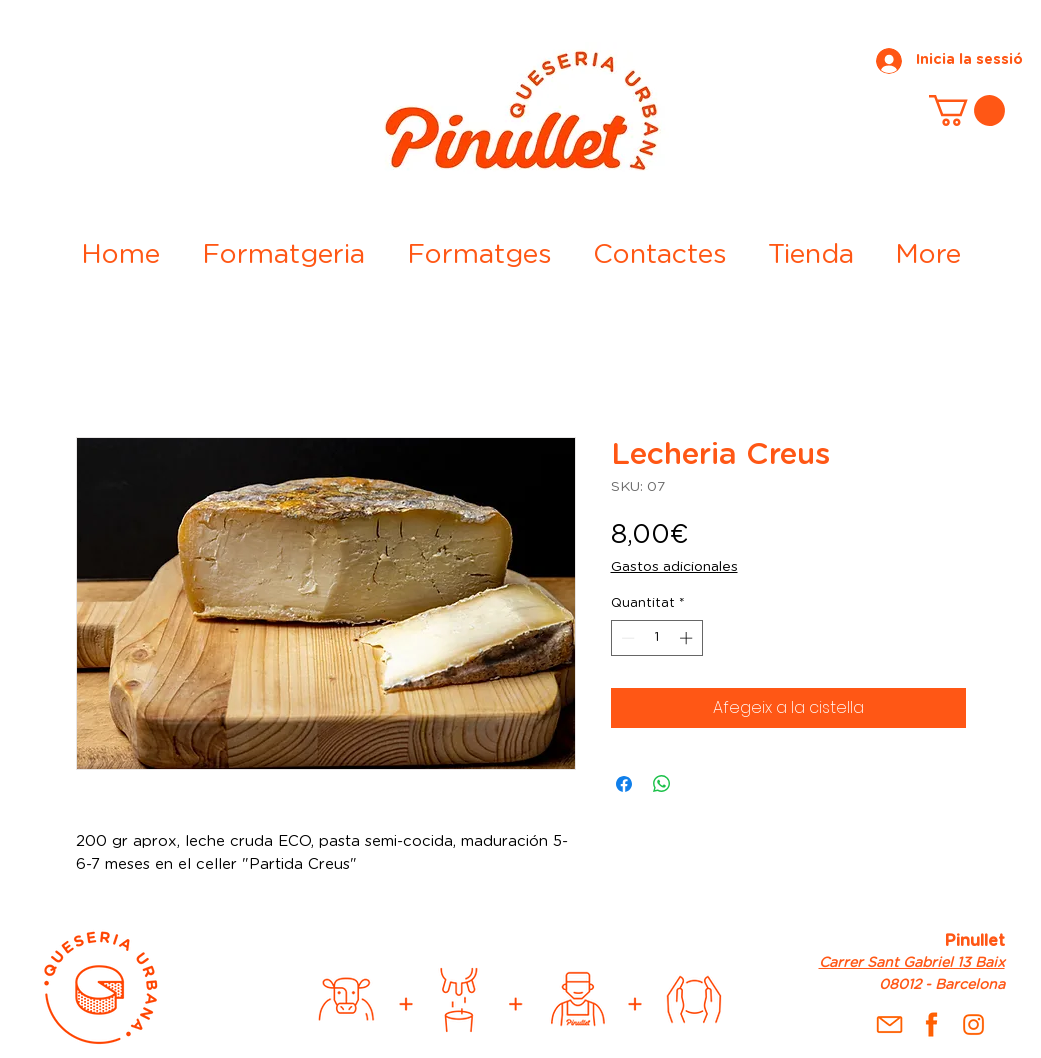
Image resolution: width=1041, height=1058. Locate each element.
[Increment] (688, 638)
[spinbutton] (656, 638)
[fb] (931, 1024)
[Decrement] (626, 638)
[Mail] (889, 1024)
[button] (967, 110)
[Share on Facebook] (624, 784)
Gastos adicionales (674, 567)
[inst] (973, 1024)
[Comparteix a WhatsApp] (662, 784)
